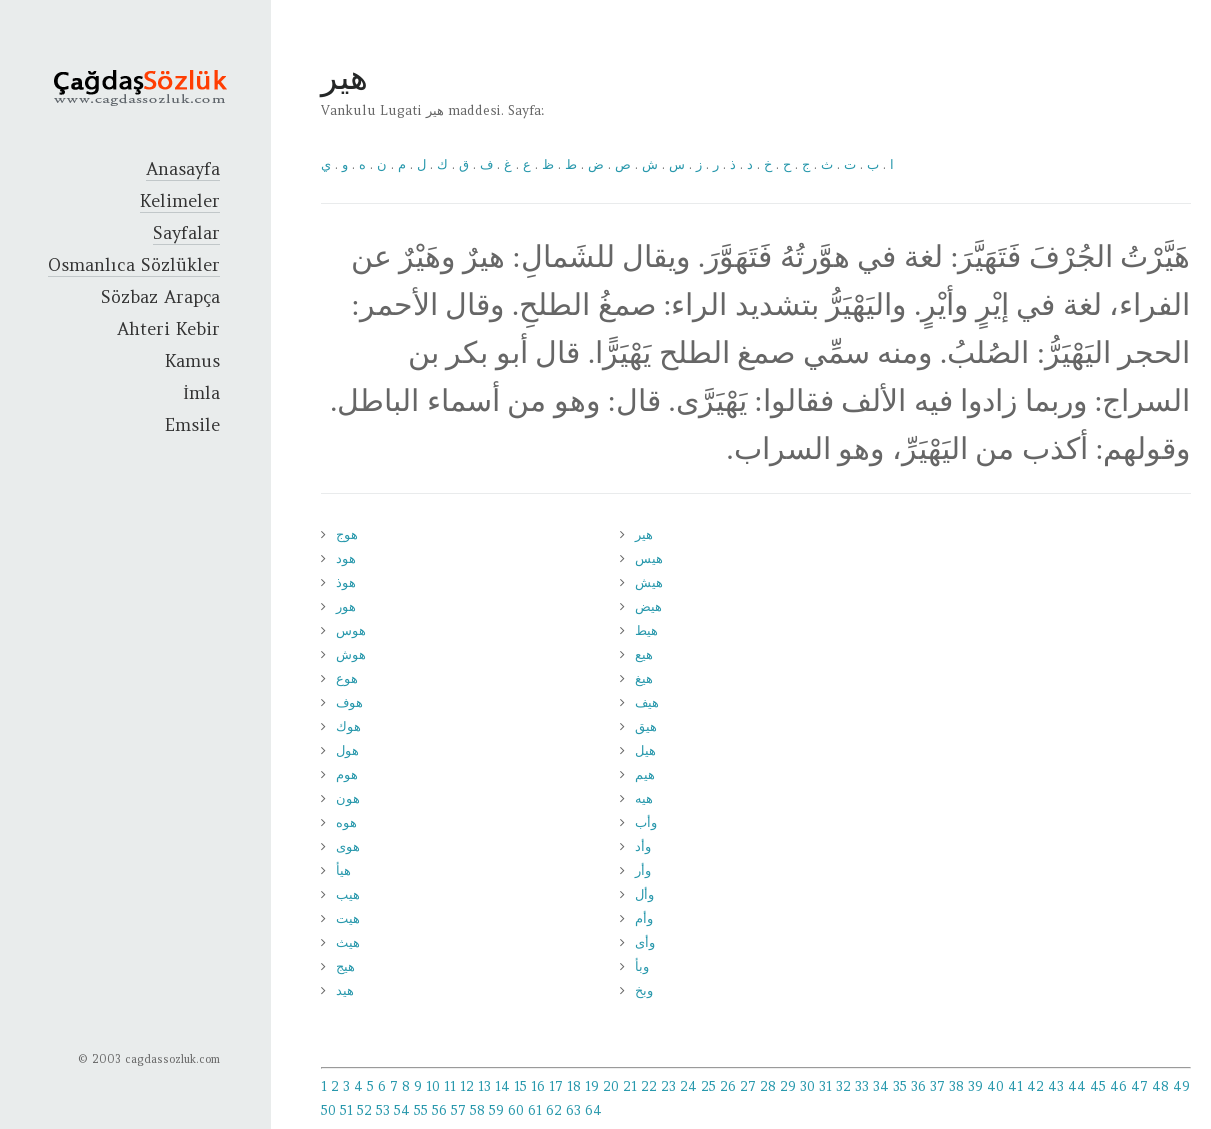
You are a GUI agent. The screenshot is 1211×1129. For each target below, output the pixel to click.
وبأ (642, 966)
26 (728, 1086)
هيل (645, 750)
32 (843, 1086)
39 (975, 1086)
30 (807, 1086)
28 (768, 1086)
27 (748, 1086)
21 (630, 1086)
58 (477, 1110)
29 (788, 1086)
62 (554, 1110)
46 (1118, 1086)
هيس (649, 558)
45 (1098, 1086)
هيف (647, 702)
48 (1160, 1086)
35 (900, 1086)
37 (937, 1086)
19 (592, 1086)
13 (484, 1086)
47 (1139, 1086)
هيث (348, 942)
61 (535, 1110)
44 (1077, 1086)
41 (1015, 1086)
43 (1056, 1086)
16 (538, 1086)
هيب (348, 894)
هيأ (343, 870)
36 (918, 1086)
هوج (347, 534)
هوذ (346, 582)
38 (956, 1086)
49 (1181, 1086)
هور (346, 606)
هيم (645, 774)
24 (688, 1086)
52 (364, 1110)
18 (574, 1086)
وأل (644, 894)
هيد (345, 990)
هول (347, 750)
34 (881, 1086)
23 (668, 1086)
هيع (644, 654)
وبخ (644, 990)
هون (348, 798)
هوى (348, 846)
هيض (648, 606)
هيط (646, 630)
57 (458, 1110)
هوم (347, 774)
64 (593, 1110)
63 (573, 1110)
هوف (349, 702)
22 (649, 1086)
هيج (345, 966)
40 (995, 1086)
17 (556, 1086)
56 (439, 1110)
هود (346, 558)
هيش (649, 582)
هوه (346, 822)
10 (433, 1086)
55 (421, 1110)
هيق (646, 726)
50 (328, 1110)
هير (644, 534)
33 (862, 1086)
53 (383, 1110)
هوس (351, 630)
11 (450, 1086)
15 (520, 1086)
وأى (645, 942)
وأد (643, 846)
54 (402, 1110)
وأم (644, 918)
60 (516, 1110)
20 (611, 1086)
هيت (348, 918)
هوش (351, 654)
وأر (643, 870)
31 (825, 1086)
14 (502, 1086)
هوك (348, 726)
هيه (644, 798)
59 (496, 1110)
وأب (646, 822)
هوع (347, 678)
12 (467, 1086)
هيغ (644, 678)
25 (708, 1086)
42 (1035, 1086)
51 (346, 1110)
